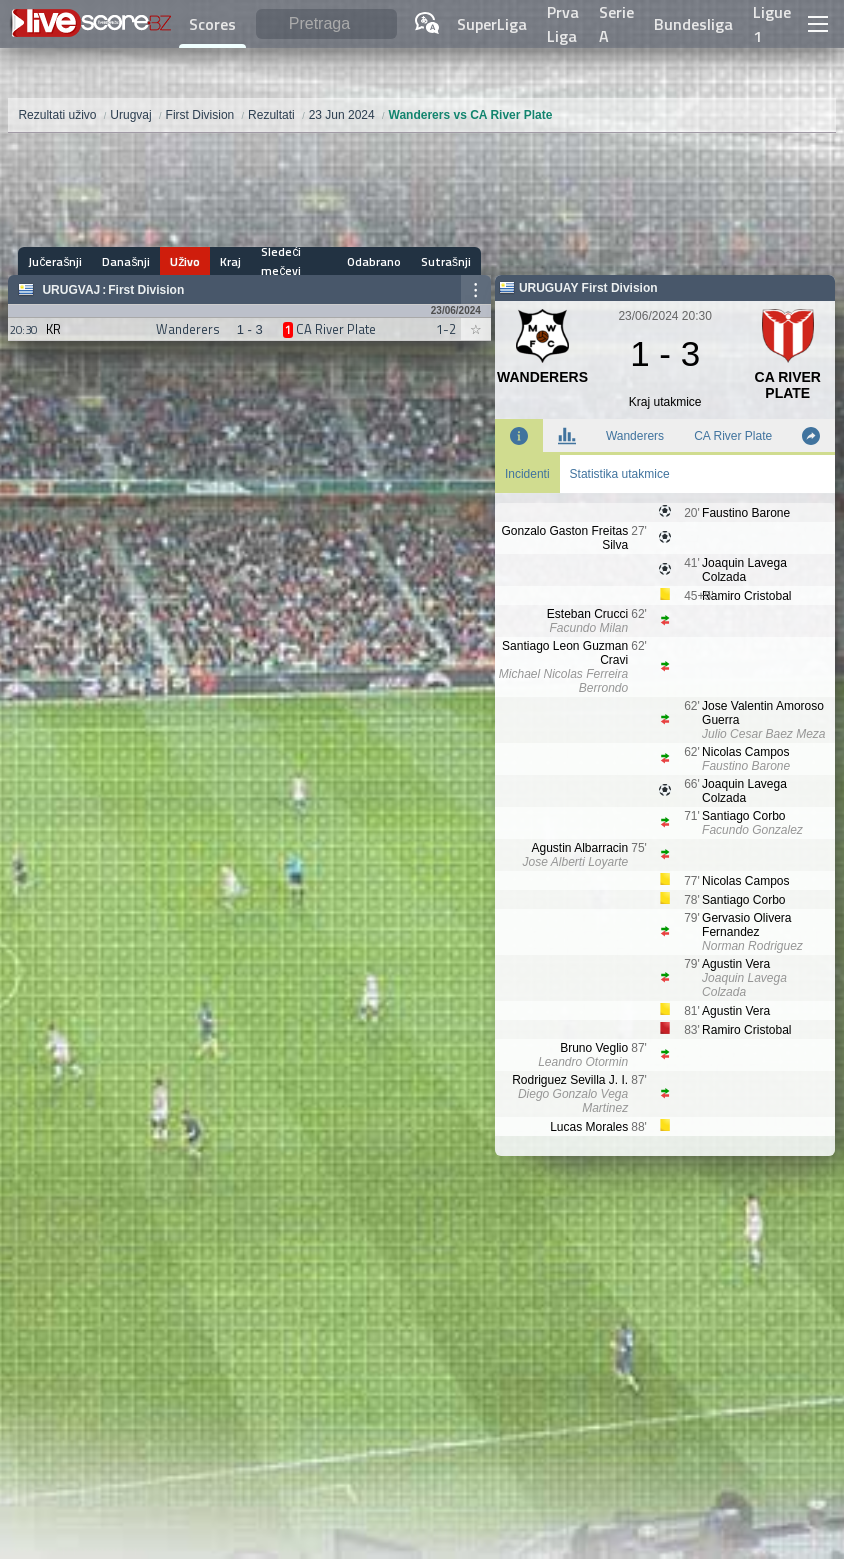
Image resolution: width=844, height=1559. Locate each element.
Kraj (230, 261)
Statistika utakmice (620, 474)
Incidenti (527, 474)
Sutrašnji (446, 261)
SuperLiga (492, 24)
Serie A (616, 24)
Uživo (185, 261)
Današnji (126, 261)
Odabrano (374, 261)
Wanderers (635, 436)
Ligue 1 (772, 24)
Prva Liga (563, 24)
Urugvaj (71, 290)
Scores (212, 24)
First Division (146, 290)
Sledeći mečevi (281, 261)
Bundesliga (693, 24)
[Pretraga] (326, 24)
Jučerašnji (55, 261)
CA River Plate (733, 436)
